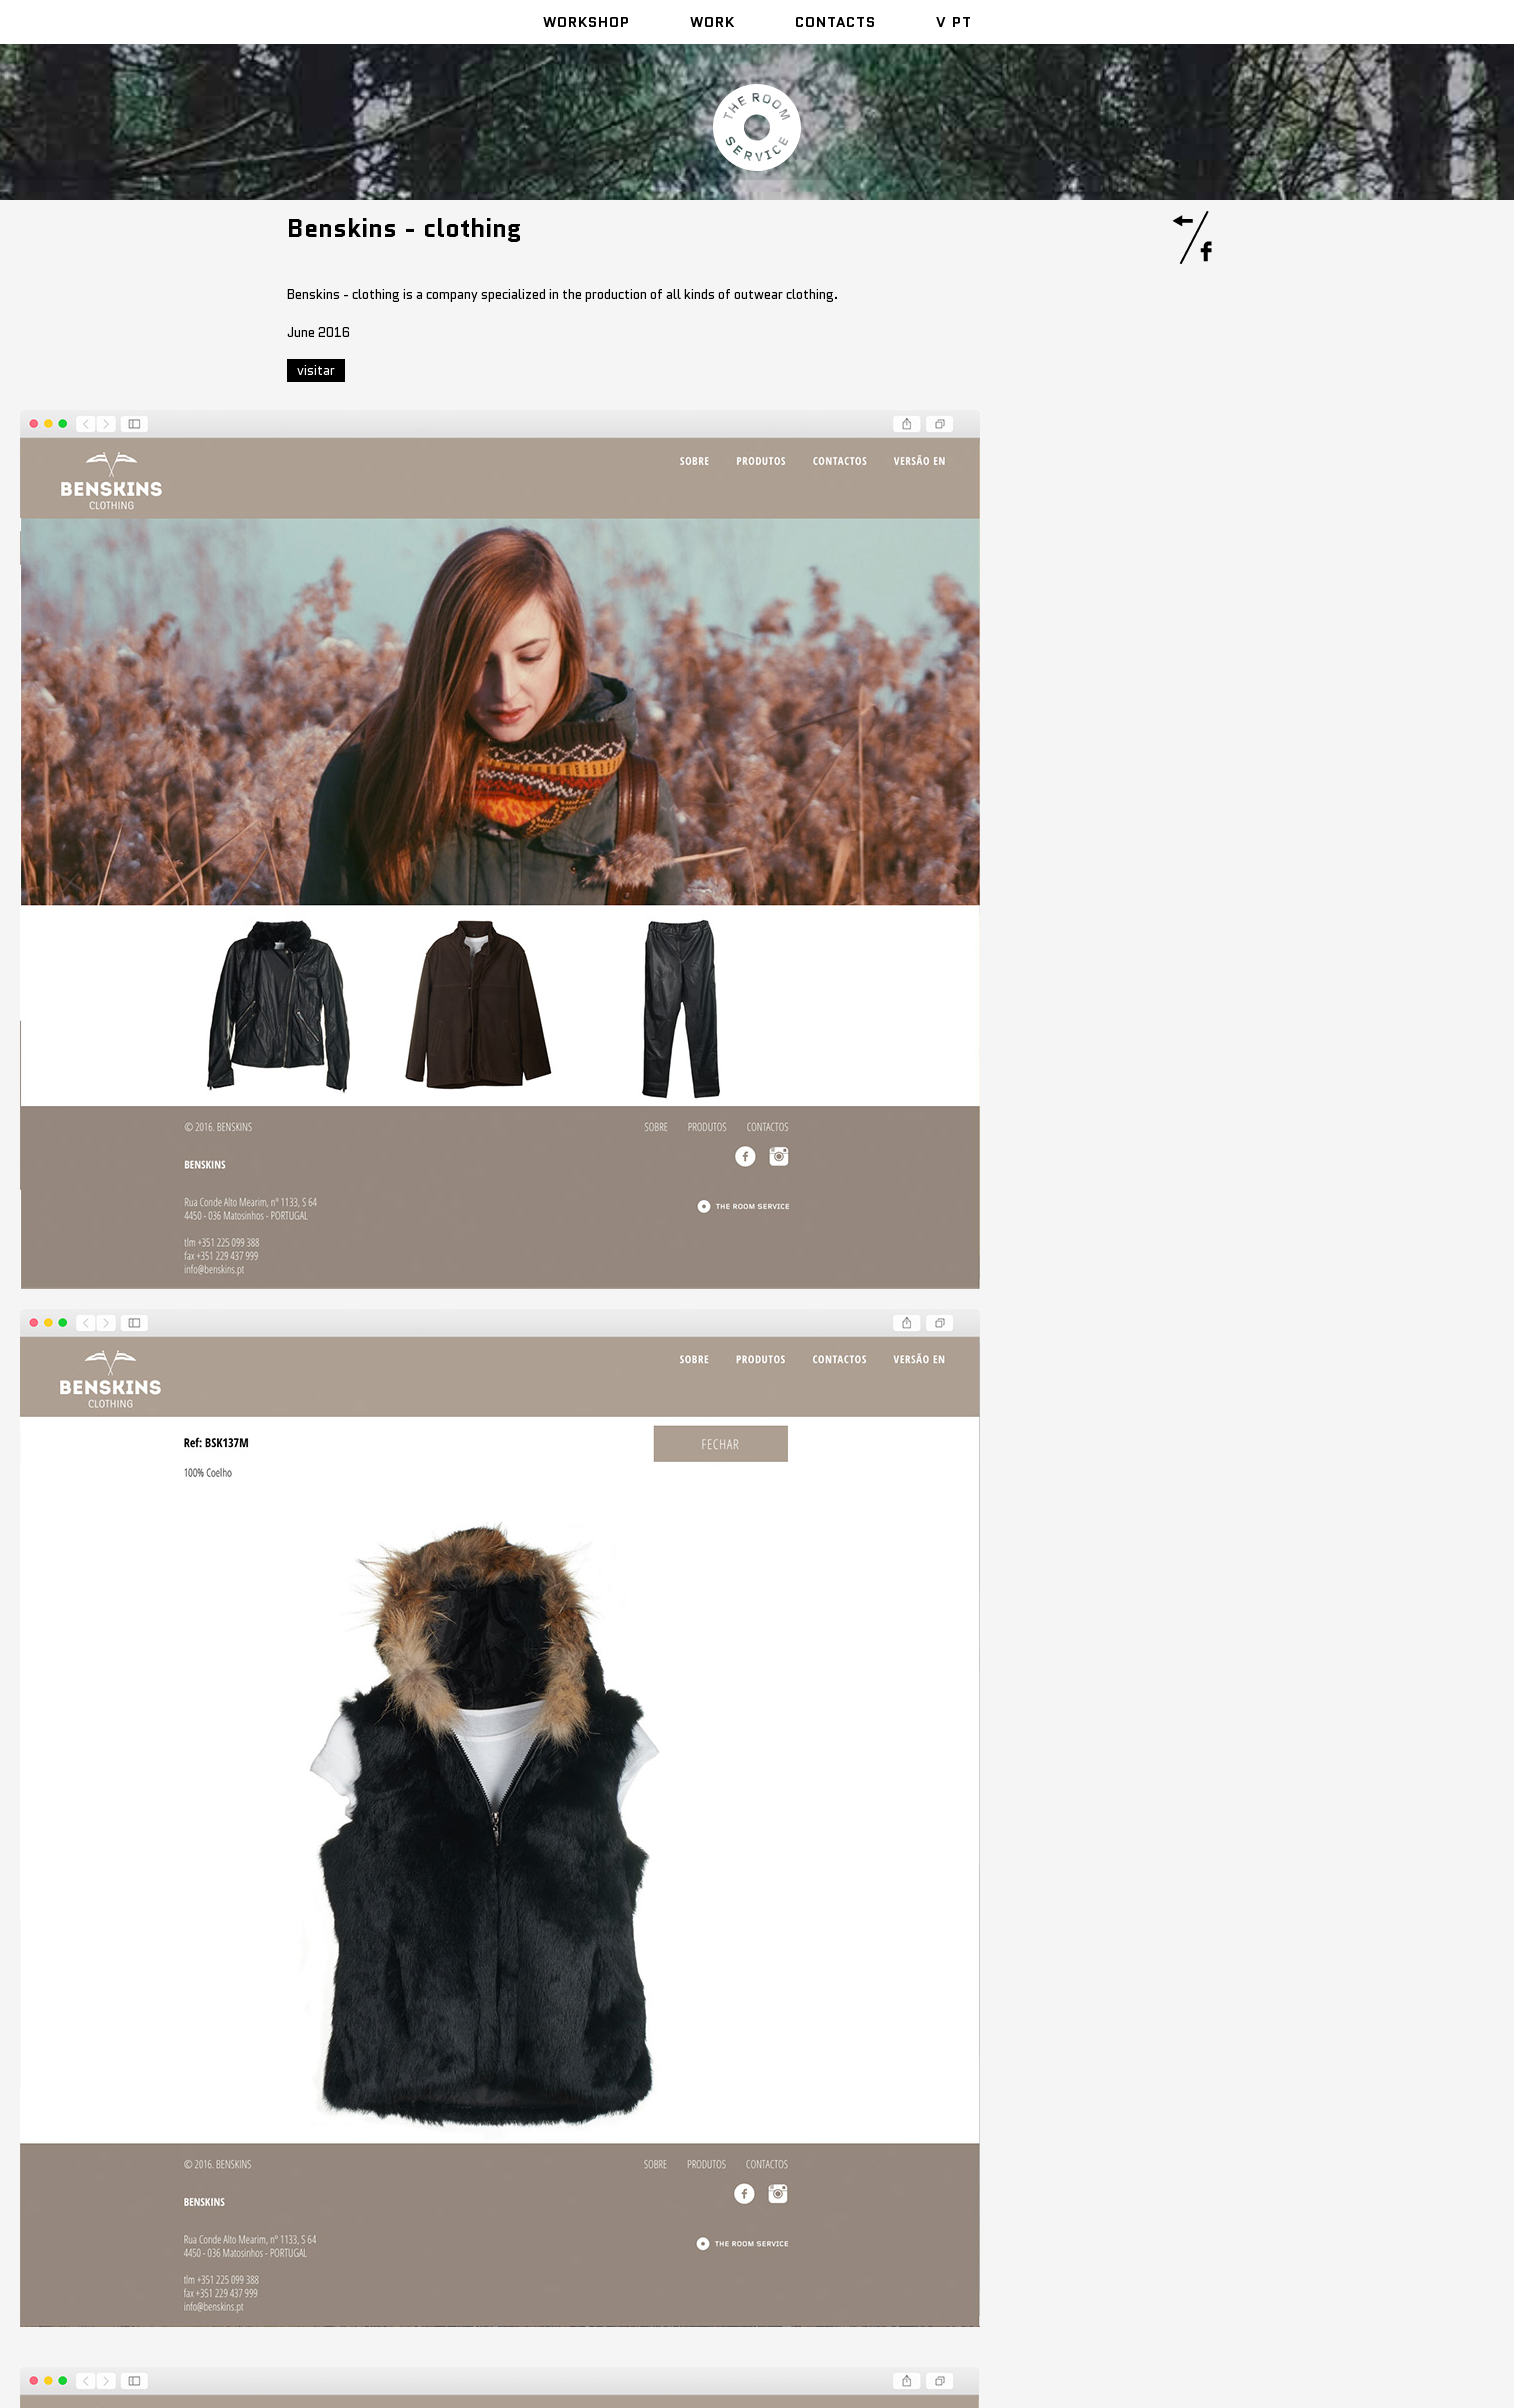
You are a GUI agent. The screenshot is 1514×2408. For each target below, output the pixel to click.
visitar (316, 370)
